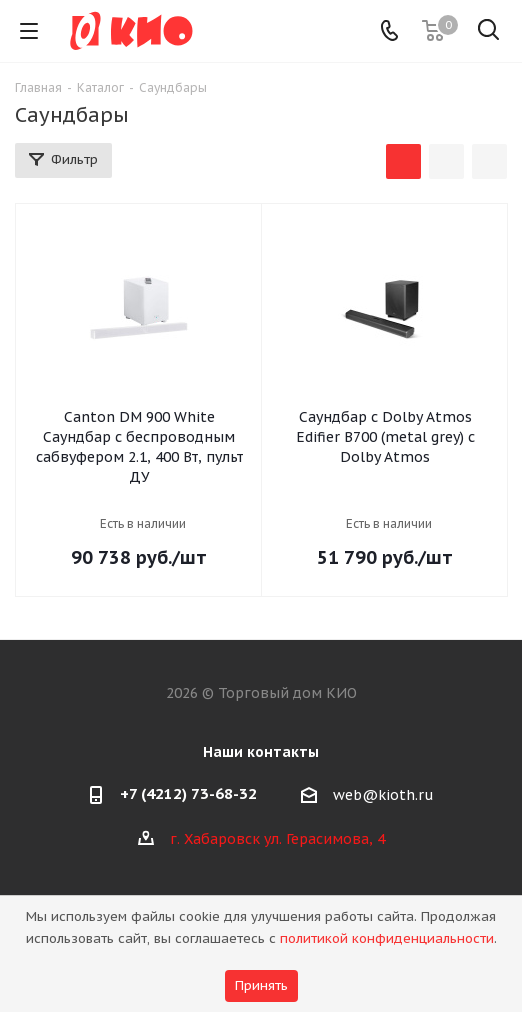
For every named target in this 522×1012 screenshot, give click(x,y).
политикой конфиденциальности (387, 938)
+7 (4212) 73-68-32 (188, 793)
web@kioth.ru (383, 795)
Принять (261, 985)
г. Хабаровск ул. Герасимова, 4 (277, 839)
